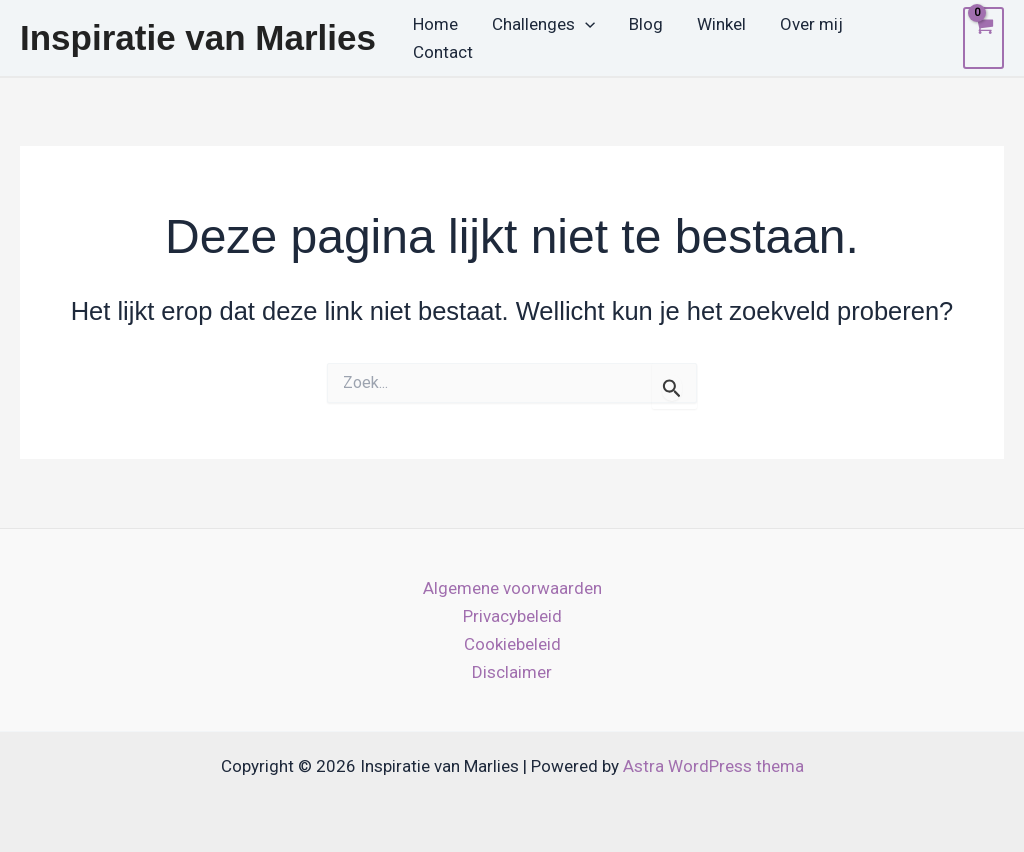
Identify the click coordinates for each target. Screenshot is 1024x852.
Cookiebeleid (512, 644)
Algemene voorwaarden (512, 588)
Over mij (811, 24)
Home (435, 24)
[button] (585, 24)
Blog (646, 24)
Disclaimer (512, 672)
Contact (443, 52)
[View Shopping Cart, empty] (983, 38)
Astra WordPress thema (713, 766)
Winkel (721, 24)
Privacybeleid (512, 616)
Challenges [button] (543, 24)
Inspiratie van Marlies (198, 37)
